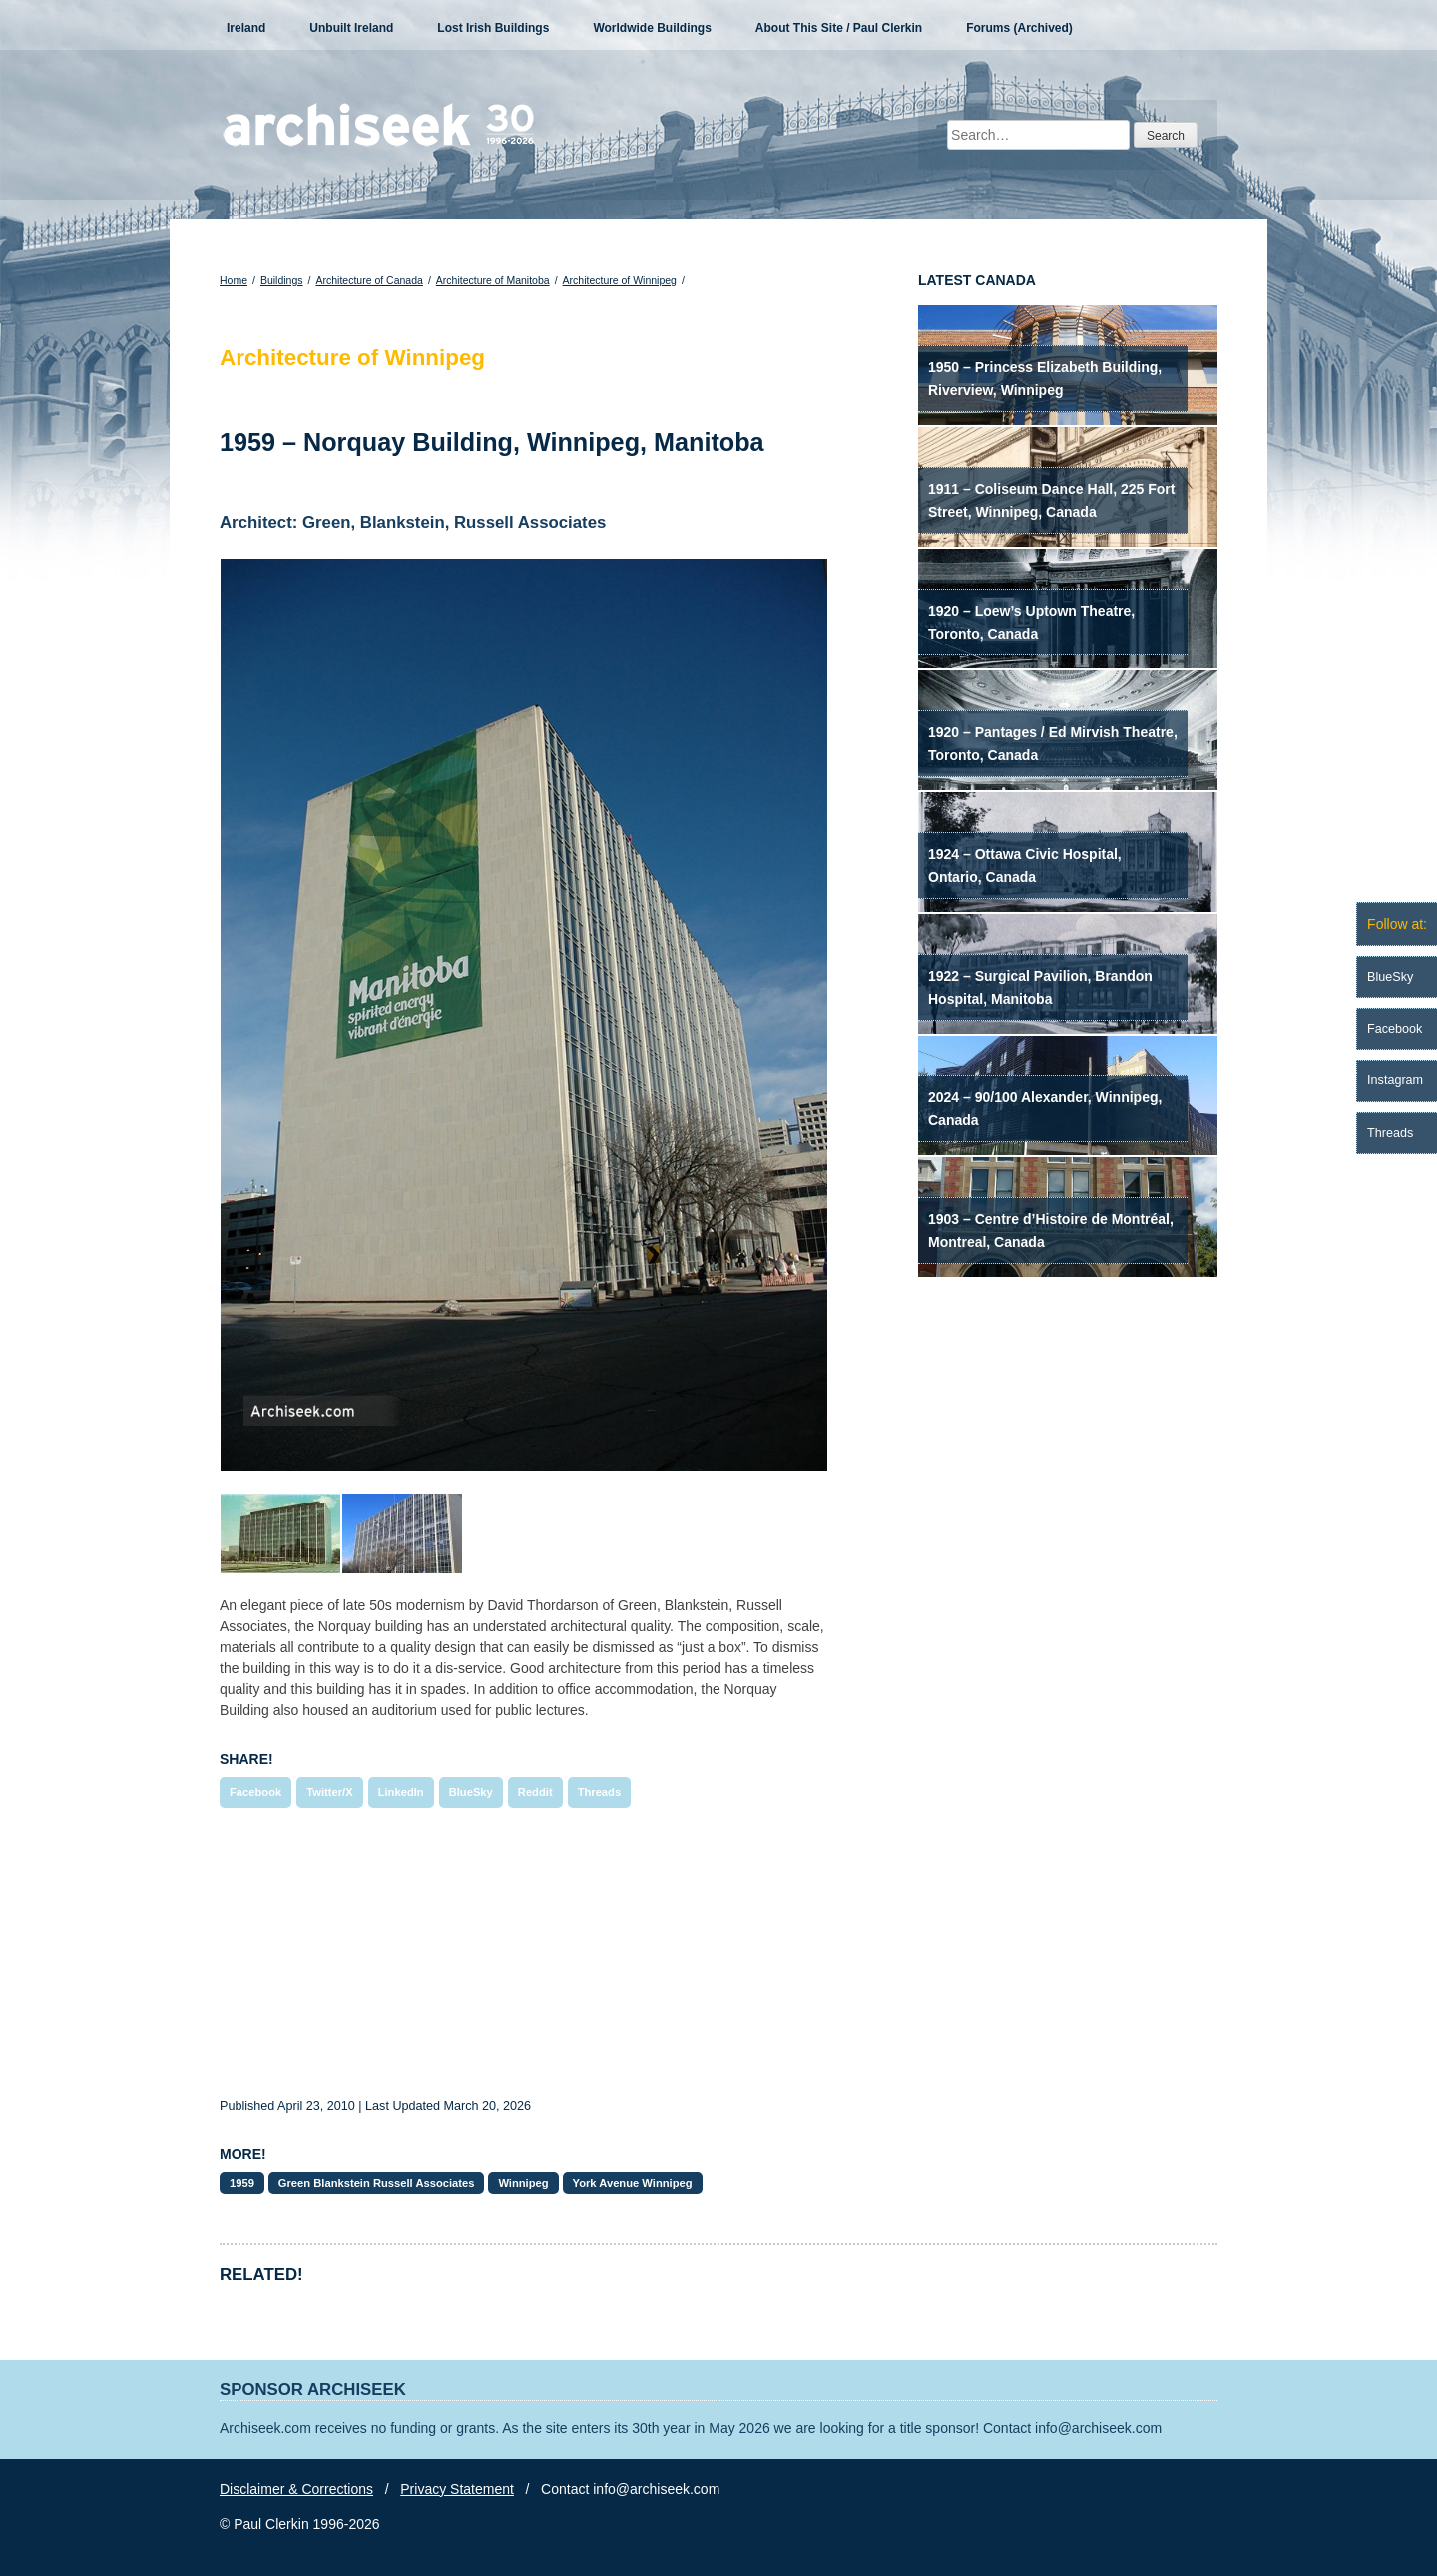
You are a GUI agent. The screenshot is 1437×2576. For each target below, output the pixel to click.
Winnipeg (523, 2183)
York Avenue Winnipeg (633, 2183)
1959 (242, 2183)
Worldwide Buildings (652, 28)
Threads (600, 1792)
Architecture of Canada (368, 280)
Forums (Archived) (1019, 28)
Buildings (281, 280)
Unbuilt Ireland (351, 28)
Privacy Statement (457, 2489)
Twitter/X (329, 1792)
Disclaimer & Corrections (296, 2489)
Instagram (1395, 1080)
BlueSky (471, 1792)
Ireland (246, 28)
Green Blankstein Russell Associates (376, 2183)
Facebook (255, 1792)
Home (233, 280)
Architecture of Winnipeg (620, 280)
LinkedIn (401, 1792)
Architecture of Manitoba (493, 280)
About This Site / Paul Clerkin (838, 28)
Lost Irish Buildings (493, 28)
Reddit (535, 1792)
